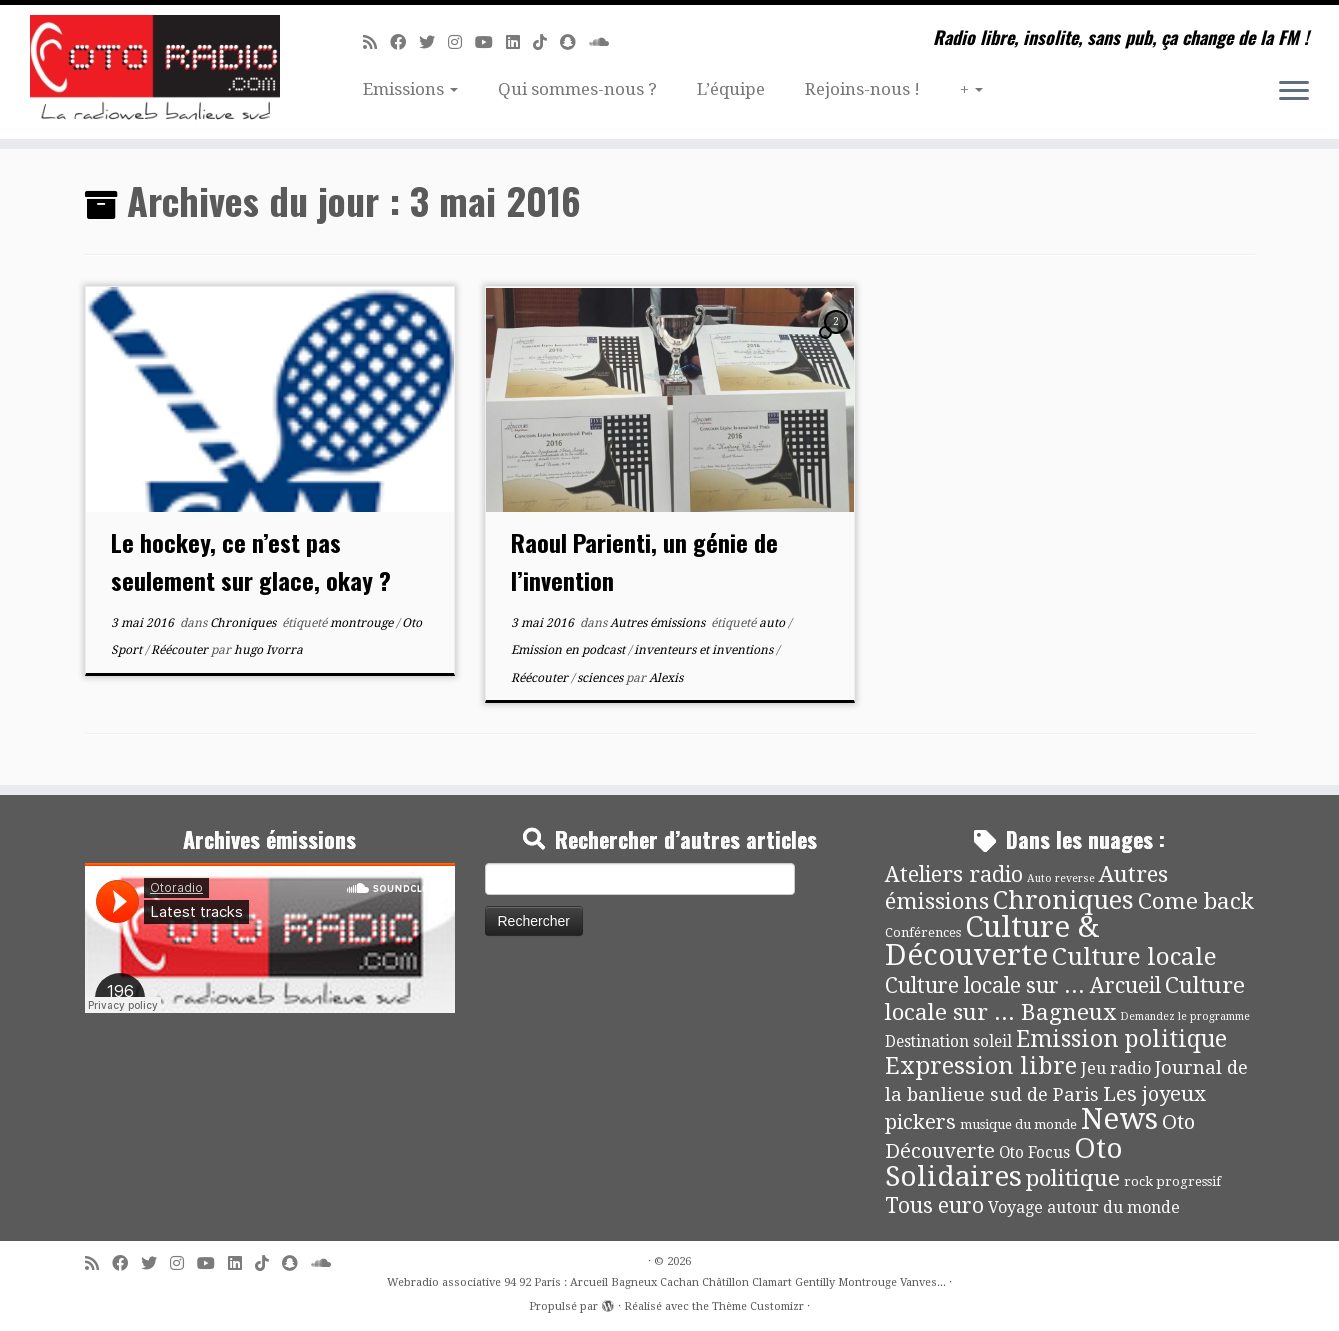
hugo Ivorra (268, 650)
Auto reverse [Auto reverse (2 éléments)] (1061, 878)
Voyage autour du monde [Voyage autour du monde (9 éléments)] (1084, 1207)
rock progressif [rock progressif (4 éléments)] (1172, 1181)
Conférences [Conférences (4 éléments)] (923, 932)
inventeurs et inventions (705, 650)
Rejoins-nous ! (862, 89)
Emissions (410, 89)
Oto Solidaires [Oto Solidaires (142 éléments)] (1004, 1162)
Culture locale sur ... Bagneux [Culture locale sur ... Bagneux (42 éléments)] (1065, 998)
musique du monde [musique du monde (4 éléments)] (1018, 1124)
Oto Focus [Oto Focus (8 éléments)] (1034, 1153)
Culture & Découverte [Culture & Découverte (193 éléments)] (992, 941)
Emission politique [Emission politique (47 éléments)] (1121, 1039)
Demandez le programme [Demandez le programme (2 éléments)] (1185, 1016)
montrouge (363, 623)
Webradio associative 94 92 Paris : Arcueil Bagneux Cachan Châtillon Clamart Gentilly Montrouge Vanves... (666, 1282)
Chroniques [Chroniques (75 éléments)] (1063, 900)
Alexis (666, 678)
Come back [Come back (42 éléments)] (1196, 901)
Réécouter (181, 650)
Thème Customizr (758, 1306)
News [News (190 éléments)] (1119, 1119)
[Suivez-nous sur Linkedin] (519, 42)
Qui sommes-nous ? (577, 89)
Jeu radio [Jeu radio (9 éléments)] (1116, 1068)
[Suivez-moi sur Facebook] (404, 42)
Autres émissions (659, 623)
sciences (601, 678)
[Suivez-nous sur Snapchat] (574, 42)
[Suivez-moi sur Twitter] (433, 42)
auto (773, 623)
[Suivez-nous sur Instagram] (461, 42)
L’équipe (731, 89)
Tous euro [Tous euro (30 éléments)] (934, 1205)
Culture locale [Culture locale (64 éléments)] (1134, 956)
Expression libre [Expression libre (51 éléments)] (981, 1066)
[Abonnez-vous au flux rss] (376, 42)
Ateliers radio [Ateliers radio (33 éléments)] (954, 874)
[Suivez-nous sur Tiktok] (546, 42)
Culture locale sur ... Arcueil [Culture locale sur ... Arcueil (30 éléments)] (1023, 985)
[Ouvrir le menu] (1294, 92)
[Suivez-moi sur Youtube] (490, 42)
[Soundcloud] (605, 42)
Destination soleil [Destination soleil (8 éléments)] (948, 1042)
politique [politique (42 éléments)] (1073, 1178)
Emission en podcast (569, 650)
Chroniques (244, 623)
